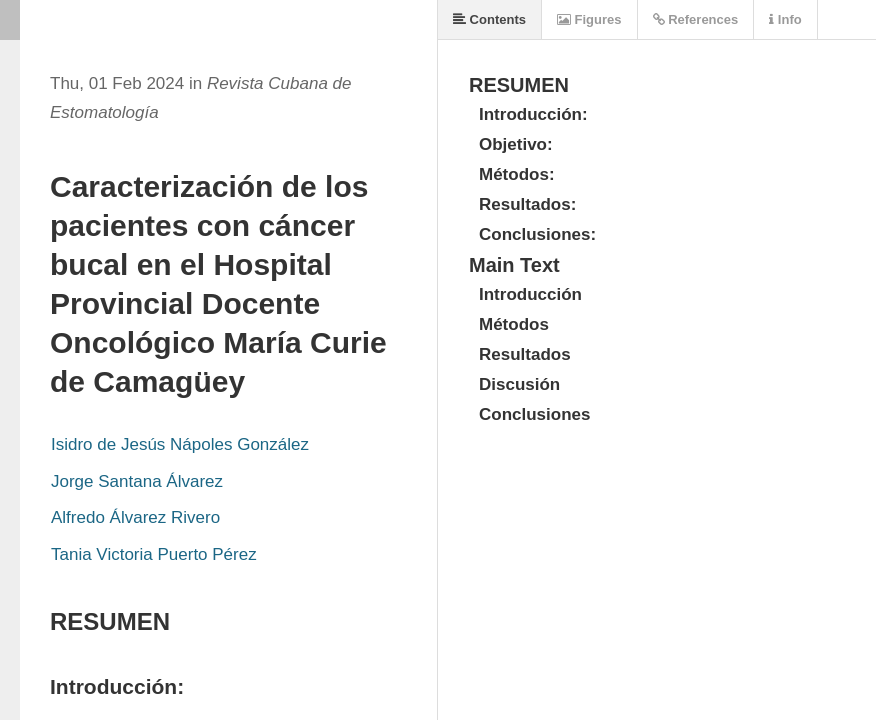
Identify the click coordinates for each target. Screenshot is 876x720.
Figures (589, 19)
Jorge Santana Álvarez (137, 481)
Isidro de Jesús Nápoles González (180, 444)
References (696, 19)
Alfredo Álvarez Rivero (135, 517)
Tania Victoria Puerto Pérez (154, 554)
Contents (489, 19)
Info (785, 19)
